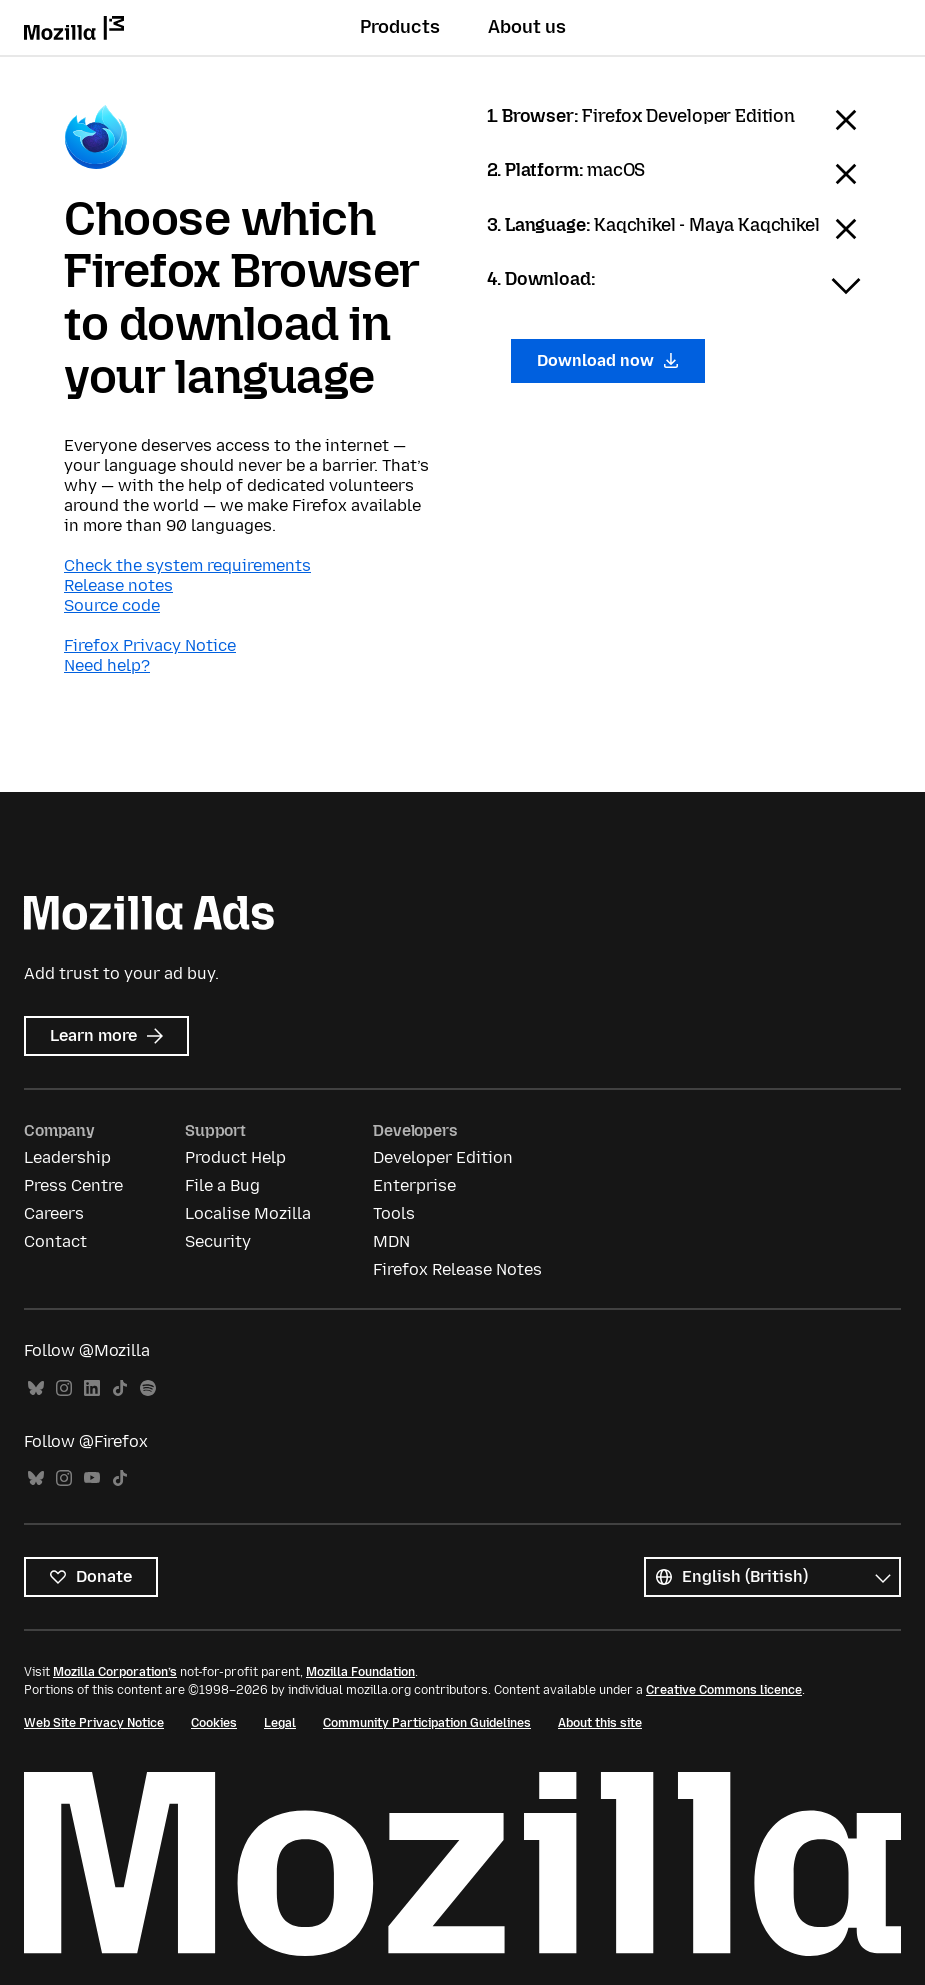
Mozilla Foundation (360, 1672)
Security (218, 1241)
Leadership (67, 1157)
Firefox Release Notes (457, 1269)
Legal (280, 1723)
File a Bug (222, 1185)
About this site (600, 1723)
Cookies (214, 1723)
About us (527, 27)
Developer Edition (443, 1157)
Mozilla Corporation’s (115, 1672)
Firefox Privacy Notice (150, 645)
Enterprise (414, 1185)
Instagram (64, 1388)
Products (400, 27)
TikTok (120, 1388)
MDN (391, 1241)
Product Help (235, 1157)
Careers (54, 1213)
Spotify (148, 1388)
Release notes (118, 585)
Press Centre (73, 1185)
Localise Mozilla (248, 1213)
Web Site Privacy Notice (94, 1723)
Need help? (107, 665)
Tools (394, 1213)
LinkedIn (92, 1388)
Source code (112, 605)
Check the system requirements (187, 565)
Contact (55, 1241)
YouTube (92, 1478)
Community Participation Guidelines (427, 1723)
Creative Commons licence (724, 1690)
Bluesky (36, 1388)
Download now (608, 360)
